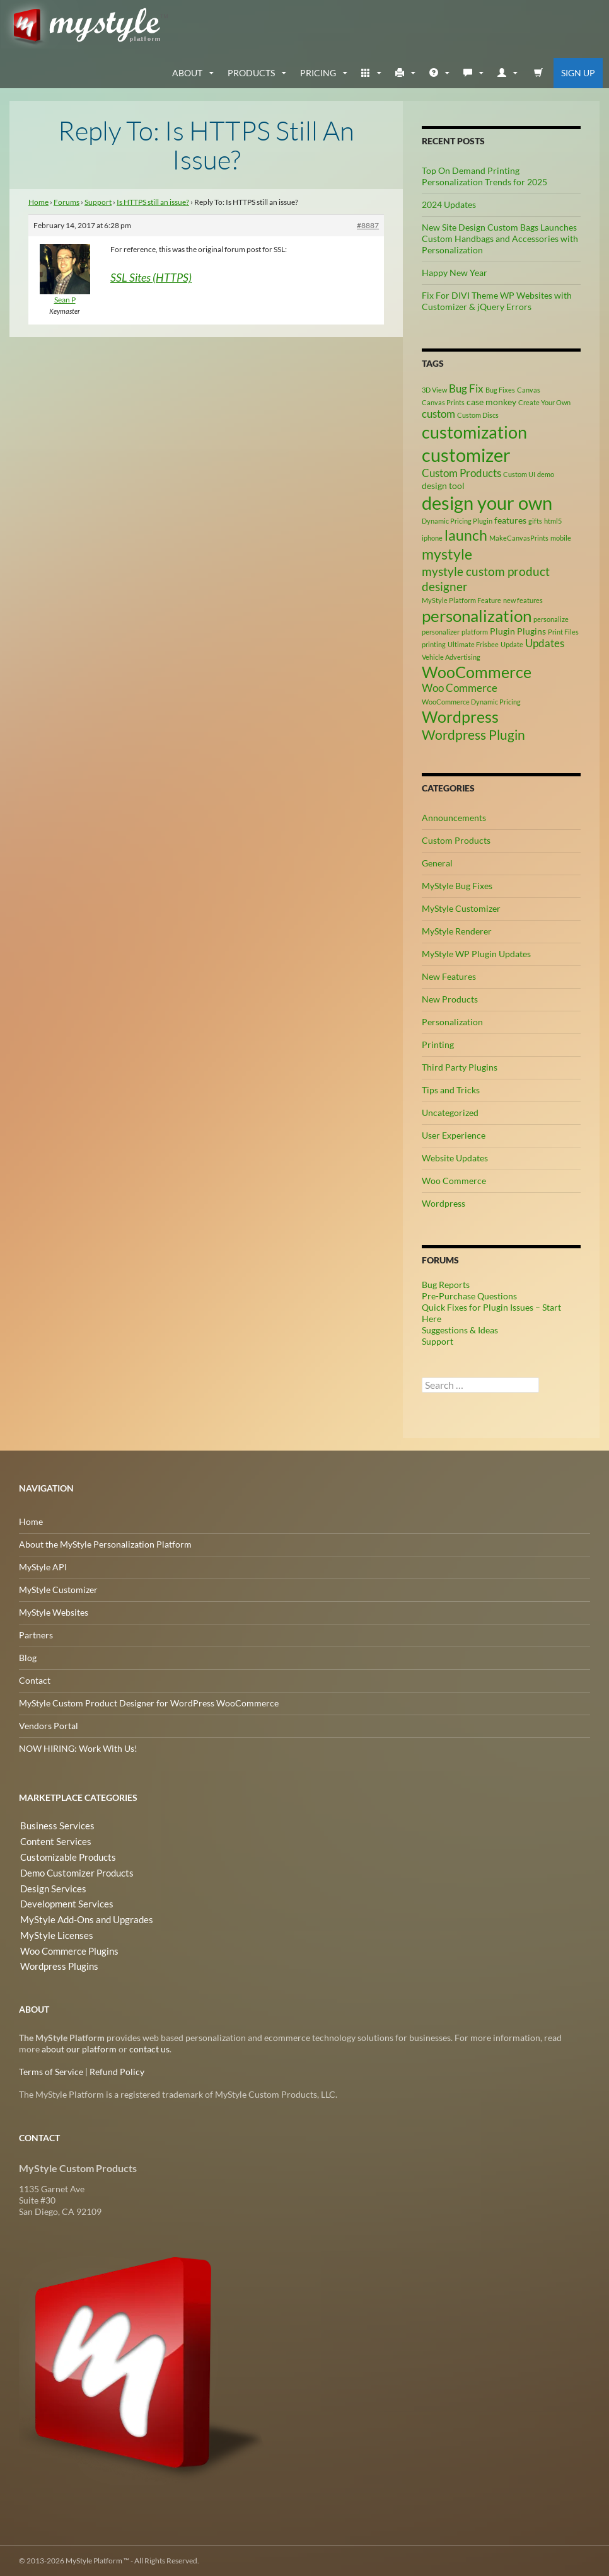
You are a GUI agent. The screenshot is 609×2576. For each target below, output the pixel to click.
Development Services (62, 1901)
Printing (438, 1044)
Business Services (53, 1825)
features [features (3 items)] (510, 519)
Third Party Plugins (459, 1067)
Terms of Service (51, 2071)
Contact (34, 1680)
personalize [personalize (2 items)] (551, 618)
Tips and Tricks (451, 1089)
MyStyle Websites (53, 1612)
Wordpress (443, 1203)
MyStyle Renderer (457, 931)
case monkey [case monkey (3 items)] (491, 401)
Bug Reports (446, 1284)
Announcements (454, 817)
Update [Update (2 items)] (512, 644)
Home (38, 202)
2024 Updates (449, 204)
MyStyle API (43, 1566)
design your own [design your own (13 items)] (487, 503)
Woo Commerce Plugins (66, 1946)
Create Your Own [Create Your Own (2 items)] (544, 402)
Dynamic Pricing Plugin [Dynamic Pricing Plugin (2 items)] (457, 520)
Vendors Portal (48, 1725)
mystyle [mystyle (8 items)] (447, 553)
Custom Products (456, 840)
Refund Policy (117, 2071)
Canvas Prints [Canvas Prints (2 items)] (443, 402)
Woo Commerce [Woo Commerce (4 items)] (459, 688)
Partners (36, 1635)
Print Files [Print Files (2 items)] (563, 632)
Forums (66, 202)
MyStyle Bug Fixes (457, 885)
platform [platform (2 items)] (474, 632)
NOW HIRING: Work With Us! (78, 1748)
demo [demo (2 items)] (545, 474)
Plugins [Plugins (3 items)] (531, 631)
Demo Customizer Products (73, 1871)
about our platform (79, 2049)
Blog (28, 1657)
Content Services (52, 1841)
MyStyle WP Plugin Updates (476, 953)
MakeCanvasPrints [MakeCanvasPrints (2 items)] (518, 537)
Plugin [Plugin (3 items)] (502, 631)
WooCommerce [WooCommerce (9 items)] (476, 671)
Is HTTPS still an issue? (153, 202)
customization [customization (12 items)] (474, 432)
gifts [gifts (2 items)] (535, 520)
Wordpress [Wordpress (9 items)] (460, 716)
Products (251, 72)
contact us (149, 2049)
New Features (449, 976)
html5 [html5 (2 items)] (553, 520)
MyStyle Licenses (52, 1931)
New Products (450, 999)
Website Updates (455, 1158)
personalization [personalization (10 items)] (476, 615)
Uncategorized (450, 1112)
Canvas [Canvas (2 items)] (528, 390)
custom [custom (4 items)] (438, 413)
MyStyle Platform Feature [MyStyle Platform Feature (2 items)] (461, 599)
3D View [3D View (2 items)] (434, 390)
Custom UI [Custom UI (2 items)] (519, 474)
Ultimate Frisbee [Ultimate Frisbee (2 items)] (473, 644)
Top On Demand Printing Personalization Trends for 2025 (484, 176)
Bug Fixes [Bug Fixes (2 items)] (500, 390)
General (437, 863)
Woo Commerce (454, 1180)
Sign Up (578, 72)
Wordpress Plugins (56, 1962)
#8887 (368, 225)
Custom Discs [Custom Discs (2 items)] (478, 414)
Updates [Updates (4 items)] (544, 643)
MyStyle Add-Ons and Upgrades (81, 1916)
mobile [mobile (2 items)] (560, 537)
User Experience (453, 1135)
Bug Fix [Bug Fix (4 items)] (466, 388)
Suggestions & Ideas (460, 1330)
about (187, 72)
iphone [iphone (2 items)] (432, 537)
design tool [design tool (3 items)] (443, 485)
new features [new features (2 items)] (523, 599)
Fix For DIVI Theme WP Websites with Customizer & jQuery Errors (497, 301)
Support (98, 202)
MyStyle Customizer (461, 908)
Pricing (318, 72)
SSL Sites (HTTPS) (151, 277)
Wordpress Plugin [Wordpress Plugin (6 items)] (473, 734)
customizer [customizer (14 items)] (466, 455)
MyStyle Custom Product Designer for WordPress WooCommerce (149, 1703)
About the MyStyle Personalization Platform (105, 1544)
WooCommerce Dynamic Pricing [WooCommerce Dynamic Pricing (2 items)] (471, 701)
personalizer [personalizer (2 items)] (441, 632)
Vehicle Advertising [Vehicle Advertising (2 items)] (451, 656)
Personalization (452, 1021)
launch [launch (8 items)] (465, 534)
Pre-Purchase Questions (469, 1296)
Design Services (49, 1886)
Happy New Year (454, 272)
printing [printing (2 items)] (434, 644)
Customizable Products (64, 1856)
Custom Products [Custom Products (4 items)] (461, 473)
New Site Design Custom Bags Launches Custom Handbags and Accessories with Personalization (500, 238)
